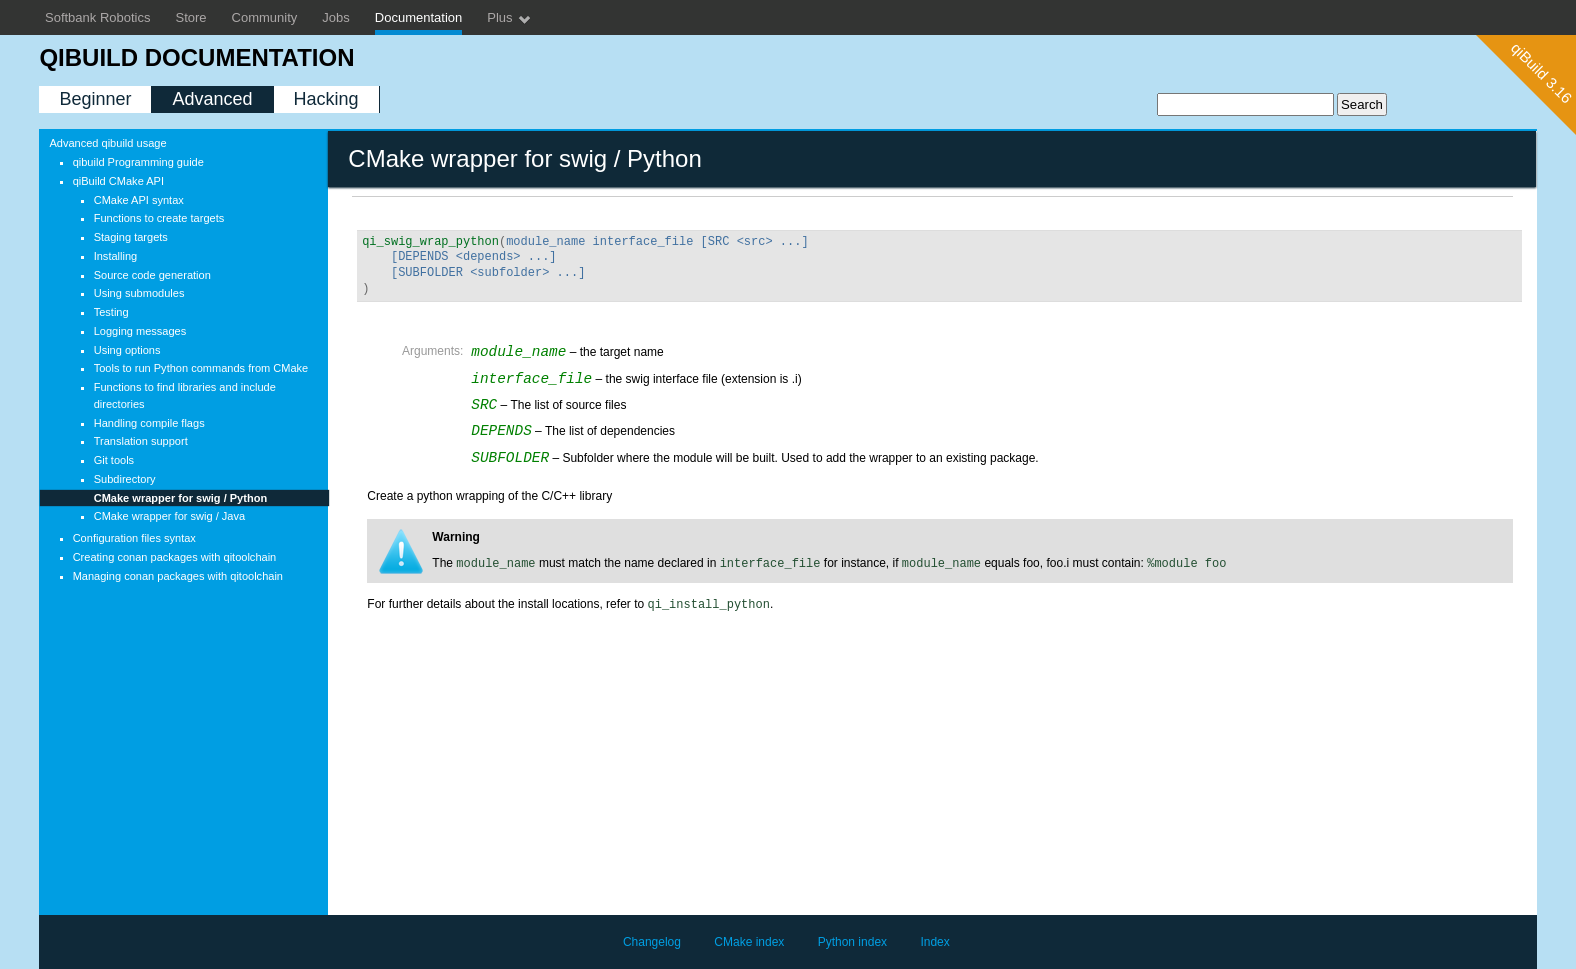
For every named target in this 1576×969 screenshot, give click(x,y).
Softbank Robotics (98, 17)
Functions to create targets (159, 218)
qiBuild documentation (196, 57)
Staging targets (131, 237)
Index (934, 942)
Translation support (141, 441)
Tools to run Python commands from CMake (201, 368)
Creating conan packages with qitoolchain (175, 557)
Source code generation (152, 275)
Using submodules (139, 293)
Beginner (95, 99)
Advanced (212, 99)
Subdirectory (125, 479)
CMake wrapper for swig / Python (180, 498)
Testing (111, 312)
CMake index (749, 942)
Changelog (652, 942)
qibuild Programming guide (138, 162)
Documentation (418, 17)
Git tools (114, 460)
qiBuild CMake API (118, 181)
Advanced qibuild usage (107, 143)
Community (265, 17)
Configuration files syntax (134, 538)
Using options (127, 350)
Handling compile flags (149, 423)
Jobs (335, 17)
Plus (509, 18)
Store (191, 17)
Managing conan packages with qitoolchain (178, 576)
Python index (852, 942)
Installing (116, 256)
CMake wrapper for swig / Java (169, 516)
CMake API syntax (139, 200)
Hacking (326, 99)
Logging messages (140, 331)
